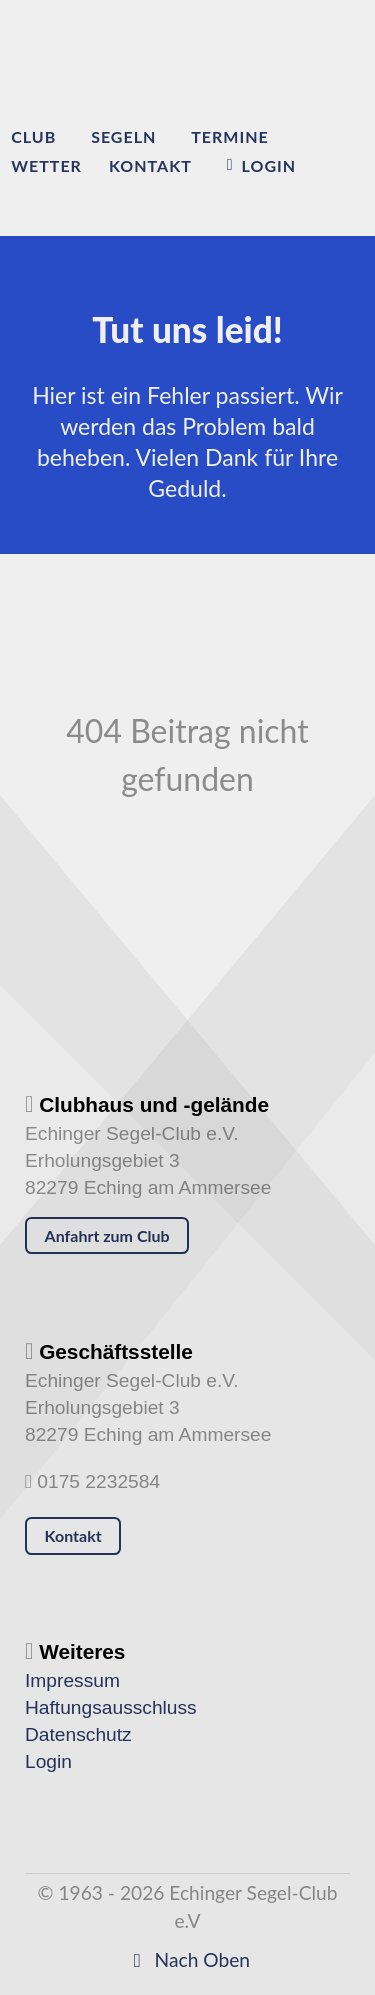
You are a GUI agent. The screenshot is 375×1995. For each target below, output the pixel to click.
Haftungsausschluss (111, 1707)
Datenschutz (78, 1734)
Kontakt (73, 1535)
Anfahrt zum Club (107, 1235)
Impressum (72, 1680)
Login (48, 1761)
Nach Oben (187, 1959)
